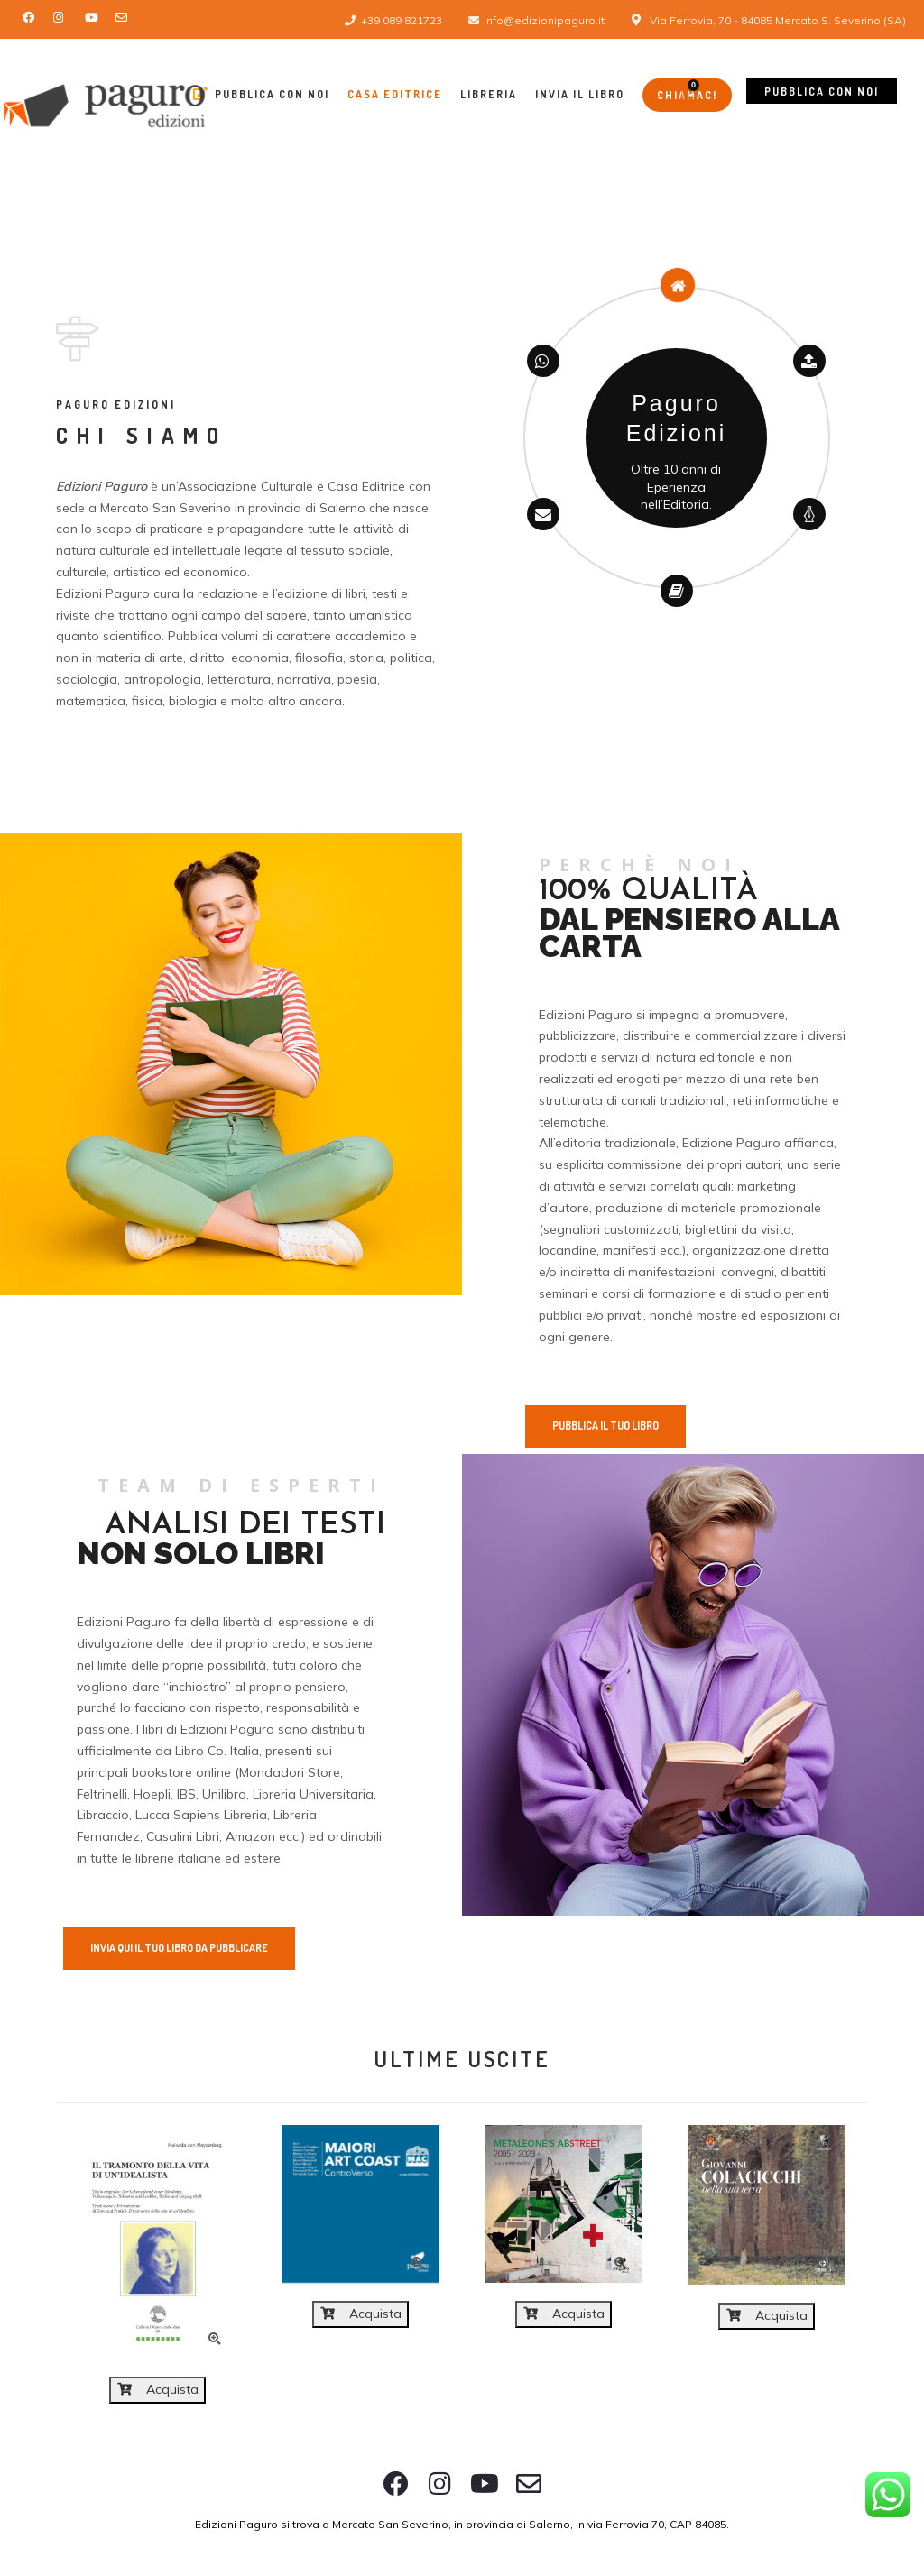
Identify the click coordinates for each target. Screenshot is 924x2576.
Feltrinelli (102, 1794)
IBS (186, 1794)
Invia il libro (579, 94)
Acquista (157, 2389)
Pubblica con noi (821, 91)
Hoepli (152, 1794)
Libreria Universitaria (313, 1794)
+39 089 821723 (401, 20)
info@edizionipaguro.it (544, 20)
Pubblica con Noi (261, 94)
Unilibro (224, 1794)
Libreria (488, 94)
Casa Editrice (394, 94)
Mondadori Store (289, 1772)
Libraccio (103, 1815)
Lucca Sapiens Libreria (201, 1815)
